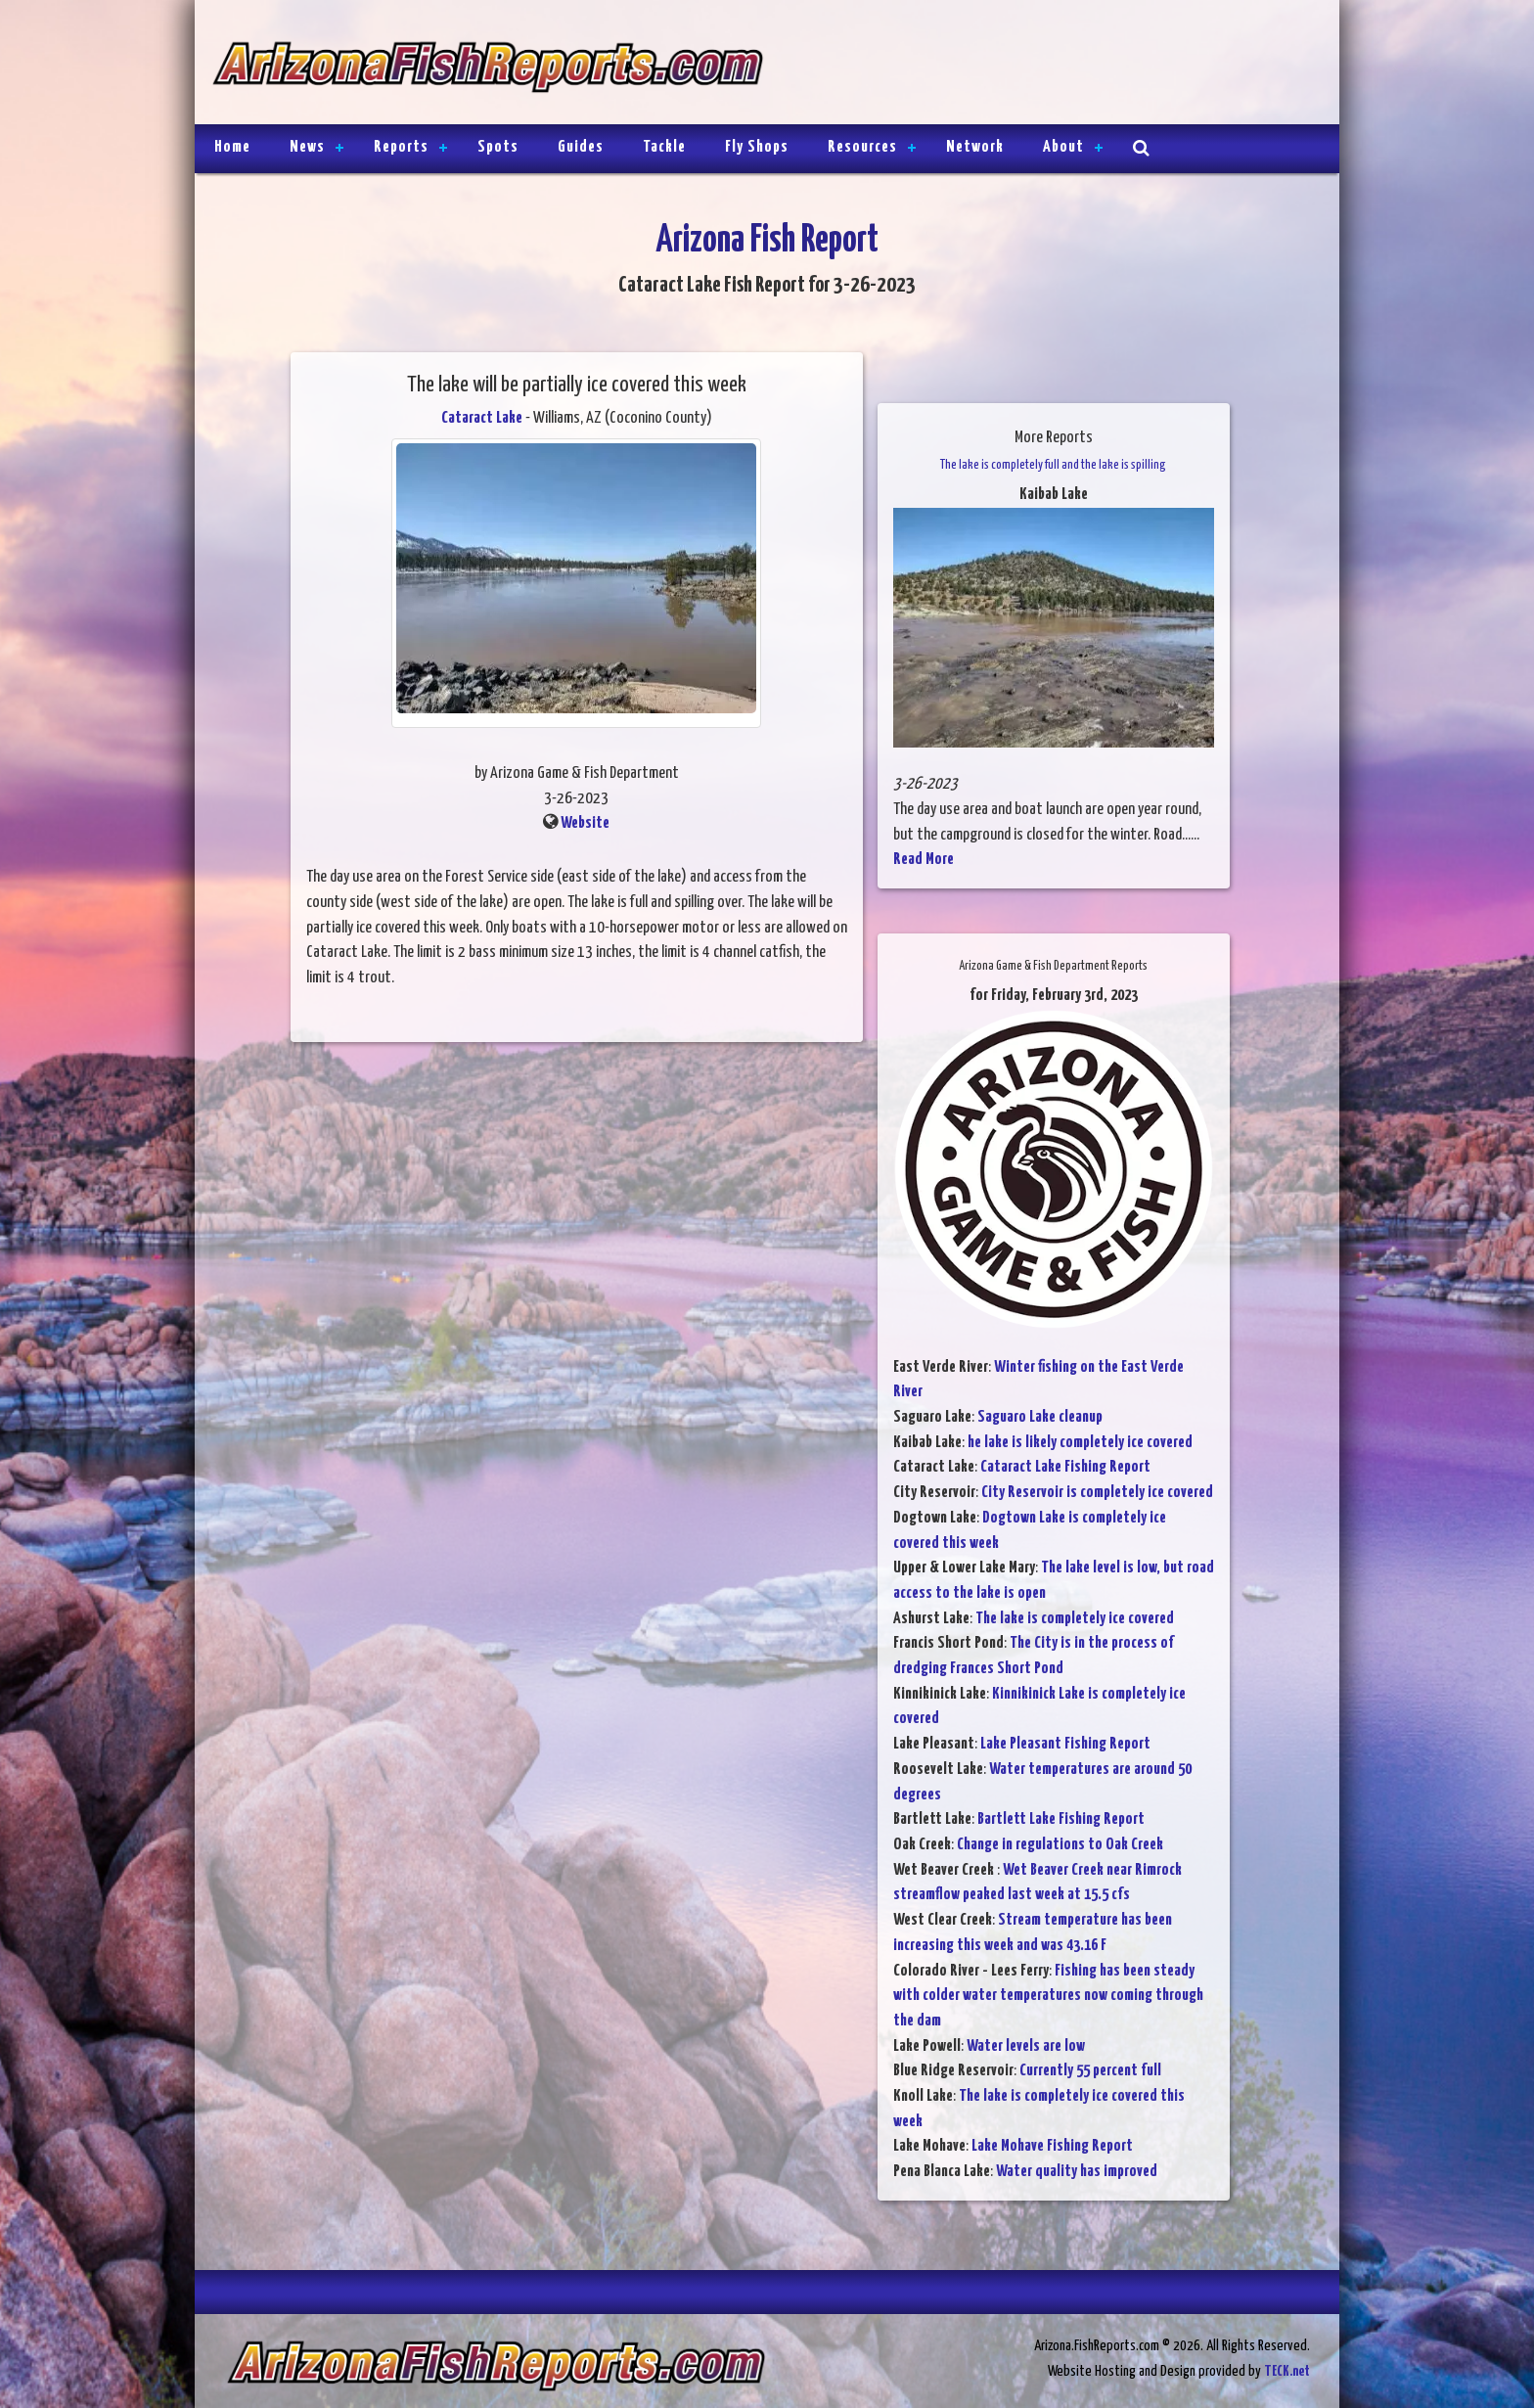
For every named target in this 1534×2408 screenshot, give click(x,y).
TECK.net (1287, 2371)
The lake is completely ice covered (1074, 1619)
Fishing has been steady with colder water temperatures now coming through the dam (1048, 1996)
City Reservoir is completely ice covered (1097, 1492)
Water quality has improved (1076, 2171)
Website (585, 823)
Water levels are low (1026, 2046)
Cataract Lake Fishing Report (1065, 1467)
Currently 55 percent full (1090, 2071)
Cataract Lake (481, 418)
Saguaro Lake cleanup (1040, 1417)
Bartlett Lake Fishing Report (1061, 1819)
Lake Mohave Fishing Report (1052, 2146)
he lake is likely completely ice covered (1080, 1442)
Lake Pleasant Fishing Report (1065, 1744)
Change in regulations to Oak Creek (1060, 1845)
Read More (923, 859)
